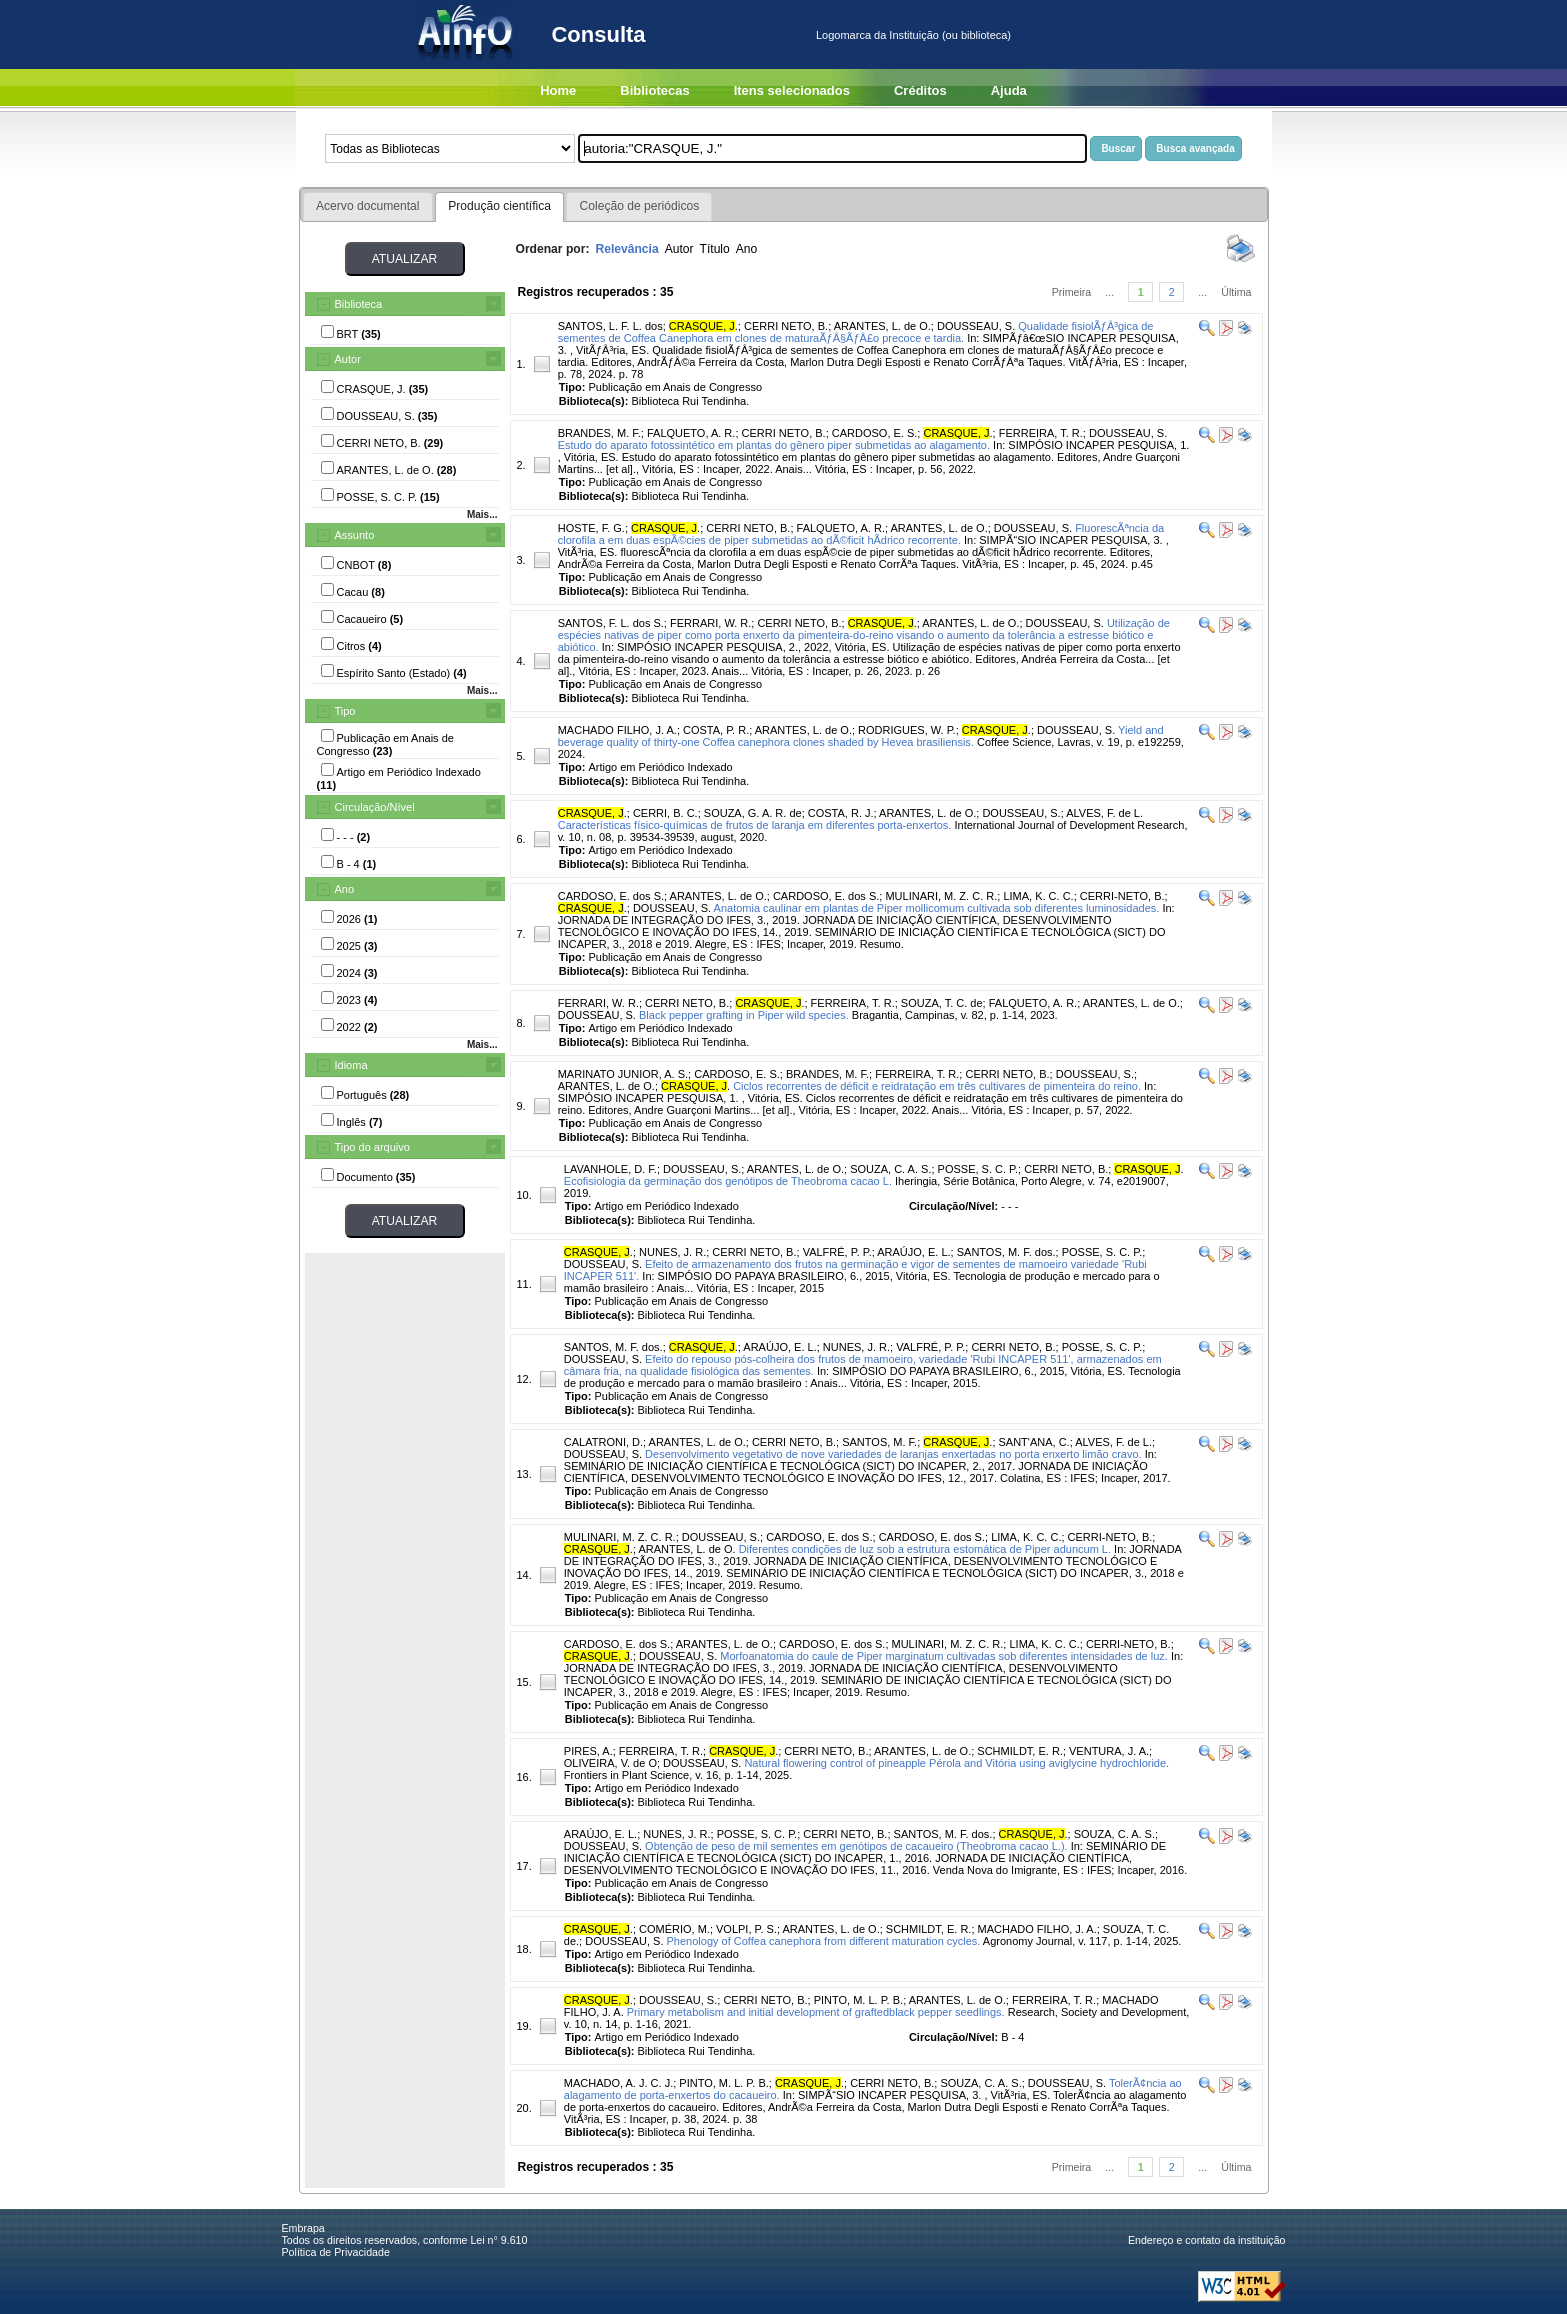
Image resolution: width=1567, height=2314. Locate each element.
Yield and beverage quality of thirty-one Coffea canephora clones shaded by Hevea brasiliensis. (861, 736)
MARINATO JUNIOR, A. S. (623, 1074)
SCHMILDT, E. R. (1020, 1751)
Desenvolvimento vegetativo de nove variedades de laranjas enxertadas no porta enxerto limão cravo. (893, 1454)
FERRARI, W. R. (710, 623)
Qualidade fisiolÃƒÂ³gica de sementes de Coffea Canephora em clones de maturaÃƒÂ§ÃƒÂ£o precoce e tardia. (856, 332)
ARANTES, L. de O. (882, 326)
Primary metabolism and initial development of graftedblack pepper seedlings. (816, 2012)
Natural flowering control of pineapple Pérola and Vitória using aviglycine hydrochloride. (956, 1763)
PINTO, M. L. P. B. (858, 2000)
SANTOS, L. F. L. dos (610, 326)
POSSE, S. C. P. (978, 1169)
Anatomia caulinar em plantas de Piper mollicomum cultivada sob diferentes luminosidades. (937, 908)
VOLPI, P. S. (746, 1929)
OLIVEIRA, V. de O (610, 1763)
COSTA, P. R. (716, 730)
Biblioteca (359, 304)
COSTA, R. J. (841, 813)
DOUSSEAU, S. (976, 326)
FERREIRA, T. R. (1041, 433)
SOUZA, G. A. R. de (753, 813)
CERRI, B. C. (665, 813)
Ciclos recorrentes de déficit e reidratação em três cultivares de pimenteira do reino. (937, 1086)
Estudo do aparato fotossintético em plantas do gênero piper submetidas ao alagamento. (774, 445)
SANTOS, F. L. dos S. (611, 623)
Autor (348, 359)
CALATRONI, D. (603, 1442)
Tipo (345, 711)
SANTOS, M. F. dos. (1006, 1252)
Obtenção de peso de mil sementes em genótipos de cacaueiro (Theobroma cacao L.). (856, 1846)
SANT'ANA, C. (1034, 1442)
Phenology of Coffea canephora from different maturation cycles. (824, 1941)
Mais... (482, 514)
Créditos (920, 90)
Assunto (355, 535)
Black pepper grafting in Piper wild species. (744, 1015)
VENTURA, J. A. (1109, 1751)
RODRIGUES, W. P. (907, 730)
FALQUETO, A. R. (691, 433)
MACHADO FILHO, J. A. (617, 730)
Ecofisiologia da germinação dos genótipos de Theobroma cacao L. (728, 1181)
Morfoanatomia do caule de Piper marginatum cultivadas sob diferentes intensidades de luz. (944, 1656)
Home (558, 90)
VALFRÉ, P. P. (837, 1252)
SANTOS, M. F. (879, 1442)
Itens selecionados (792, 90)
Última (1236, 292)
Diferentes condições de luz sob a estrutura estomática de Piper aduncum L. (925, 1549)
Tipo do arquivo (372, 1147)
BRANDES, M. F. (599, 433)
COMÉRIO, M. (674, 1929)
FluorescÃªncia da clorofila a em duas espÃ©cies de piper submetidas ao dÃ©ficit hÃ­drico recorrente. (861, 534)
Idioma (351, 1065)
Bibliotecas (654, 90)
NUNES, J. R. (672, 1252)
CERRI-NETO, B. (1122, 896)
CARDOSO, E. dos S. (611, 896)
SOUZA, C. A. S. (890, 1169)
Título (715, 249)
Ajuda (1009, 90)
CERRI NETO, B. (786, 326)
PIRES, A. (588, 1751)
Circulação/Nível (375, 807)
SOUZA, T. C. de (942, 1003)
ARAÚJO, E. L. (913, 1252)
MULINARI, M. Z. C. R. (941, 896)
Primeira (1072, 292)
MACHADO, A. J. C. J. (618, 2083)
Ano (345, 889)
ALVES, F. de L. (1104, 813)
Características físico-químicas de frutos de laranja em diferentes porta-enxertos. (755, 825)
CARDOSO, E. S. (875, 433)
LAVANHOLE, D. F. (610, 1169)
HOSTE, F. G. (591, 528)
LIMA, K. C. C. (1038, 896)
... (1109, 292)
